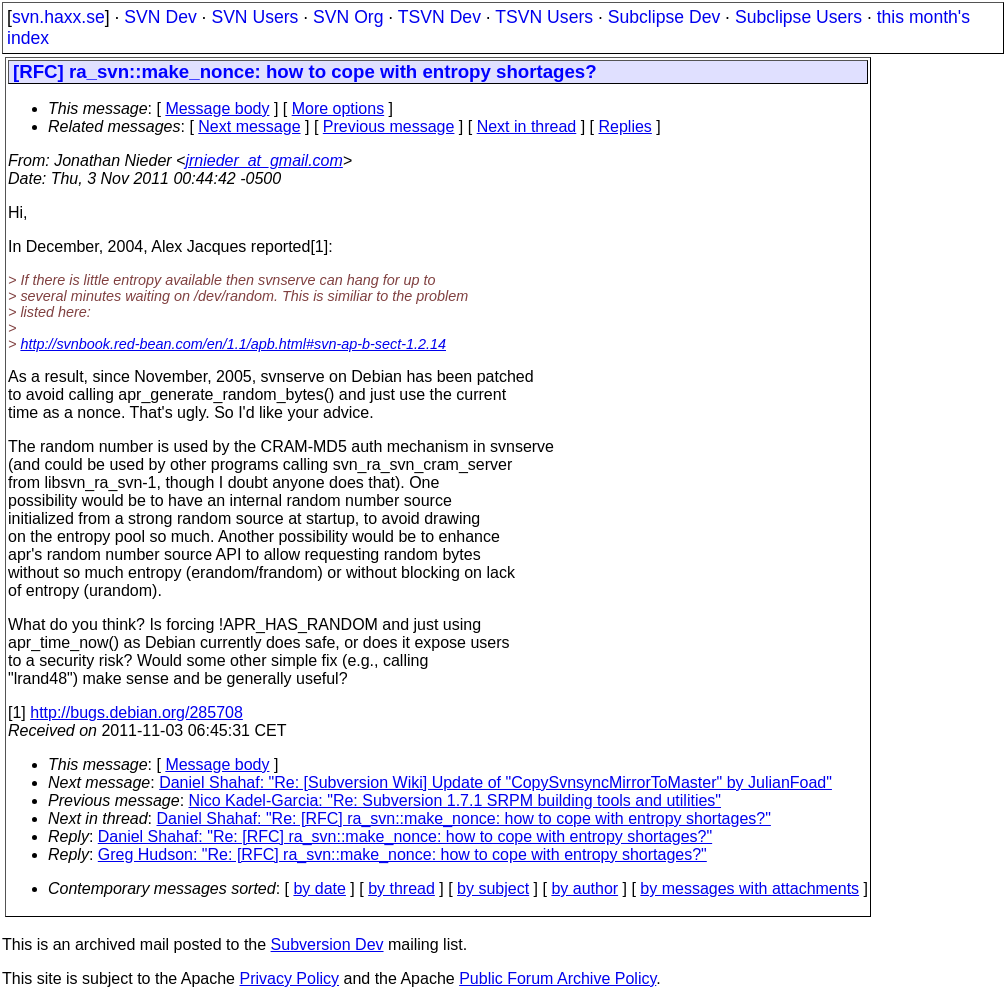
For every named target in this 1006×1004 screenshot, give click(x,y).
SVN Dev (160, 17)
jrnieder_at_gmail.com (263, 160)
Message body (217, 108)
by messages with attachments (749, 888)
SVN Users (254, 17)
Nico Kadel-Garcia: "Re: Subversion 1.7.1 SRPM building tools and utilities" (455, 800)
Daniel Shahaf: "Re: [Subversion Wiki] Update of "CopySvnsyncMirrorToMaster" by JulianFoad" (495, 782)
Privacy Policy (289, 978)
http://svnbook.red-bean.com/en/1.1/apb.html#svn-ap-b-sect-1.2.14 (233, 344)
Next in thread (527, 126)
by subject (493, 888)
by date (319, 888)
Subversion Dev (327, 944)
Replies (625, 126)
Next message (249, 126)
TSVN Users (544, 17)
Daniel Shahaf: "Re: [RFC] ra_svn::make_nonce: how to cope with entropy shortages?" (464, 818)
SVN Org (348, 17)
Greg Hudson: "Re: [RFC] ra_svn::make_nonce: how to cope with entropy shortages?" (402, 854)
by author (584, 888)
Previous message (389, 126)
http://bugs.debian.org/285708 (136, 712)
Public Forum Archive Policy (557, 978)
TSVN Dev (439, 17)
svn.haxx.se (58, 17)
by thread (401, 888)
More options (338, 108)
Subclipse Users (798, 17)
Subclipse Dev (664, 17)
